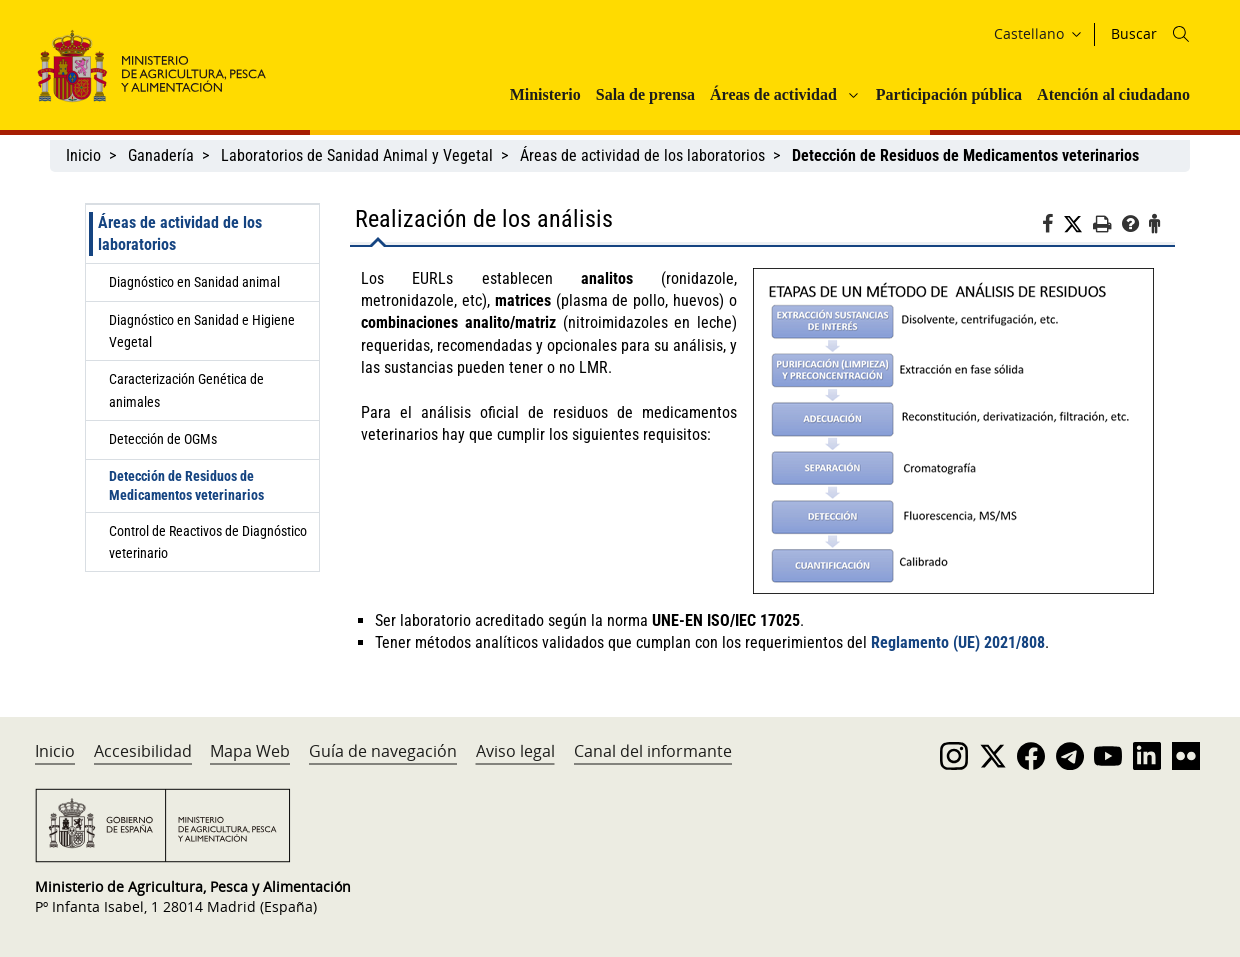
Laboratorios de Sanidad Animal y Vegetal (357, 155)
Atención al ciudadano (1113, 94)
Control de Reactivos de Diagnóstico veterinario (208, 542)
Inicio (83, 155)
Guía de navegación (383, 751)
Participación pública (949, 94)
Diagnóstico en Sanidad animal (194, 282)
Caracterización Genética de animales (186, 390)
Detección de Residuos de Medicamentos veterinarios (186, 485)
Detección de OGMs (163, 439)
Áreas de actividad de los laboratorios (642, 155)
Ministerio (545, 94)
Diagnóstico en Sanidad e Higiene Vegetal (202, 331)
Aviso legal (515, 751)
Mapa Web (250, 751)
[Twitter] (1078, 225)
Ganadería (161, 155)
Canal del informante (653, 751)
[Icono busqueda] (1181, 34)
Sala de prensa (645, 94)
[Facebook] (1052, 227)
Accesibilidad (143, 751)
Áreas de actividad (773, 94)
